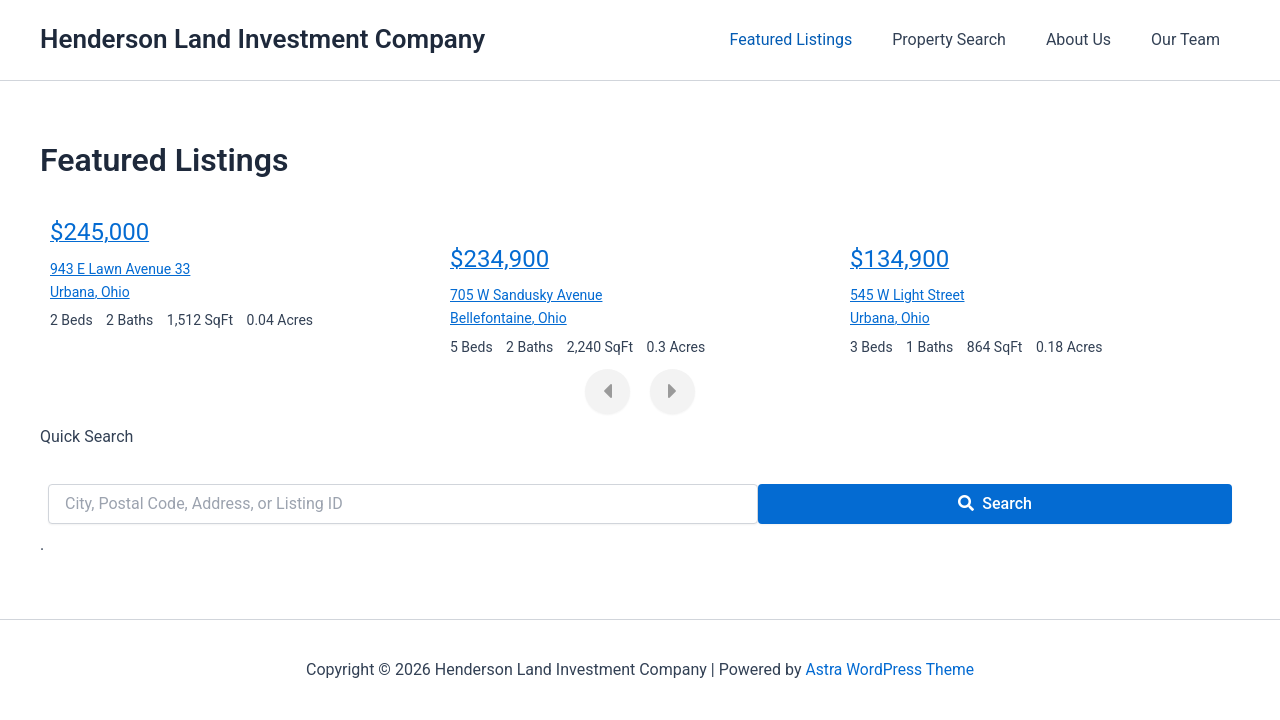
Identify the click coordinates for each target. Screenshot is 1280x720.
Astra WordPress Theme (890, 669)
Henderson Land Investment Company (262, 39)
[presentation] (607, 391)
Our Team (1189, 39)
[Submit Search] (995, 504)
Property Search (969, 39)
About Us (1090, 39)
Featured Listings (819, 39)
